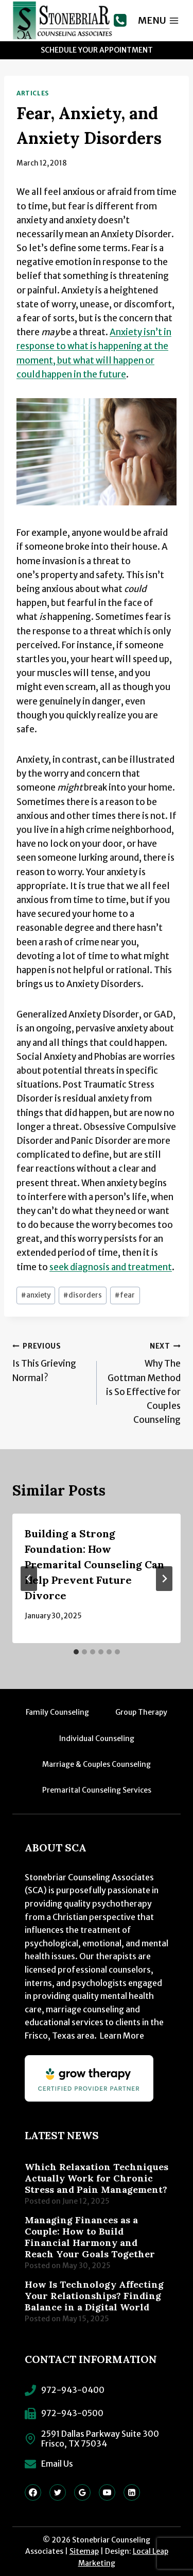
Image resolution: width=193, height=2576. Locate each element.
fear (125, 1295)
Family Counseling (57, 1712)
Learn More (122, 2035)
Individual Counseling (96, 1738)
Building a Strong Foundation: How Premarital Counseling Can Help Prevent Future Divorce (94, 1564)
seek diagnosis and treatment (110, 1267)
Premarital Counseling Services (96, 1790)
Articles (32, 93)
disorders (82, 1295)
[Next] (164, 1578)
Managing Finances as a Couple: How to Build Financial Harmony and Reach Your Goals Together (90, 2237)
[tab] (76, 1651)
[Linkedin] (132, 2492)
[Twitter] (57, 2492)
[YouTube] (107, 2492)
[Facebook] (33, 2492)
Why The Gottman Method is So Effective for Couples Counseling (143, 1382)
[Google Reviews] (82, 2492)
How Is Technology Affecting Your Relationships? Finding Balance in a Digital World (94, 2296)
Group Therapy (141, 1712)
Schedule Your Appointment (97, 50)
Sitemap (84, 2551)
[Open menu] (158, 20)
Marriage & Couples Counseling (96, 1764)
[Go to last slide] (29, 1578)
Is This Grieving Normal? (50, 1361)
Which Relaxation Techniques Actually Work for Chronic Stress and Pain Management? (96, 2178)
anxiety (35, 1295)
